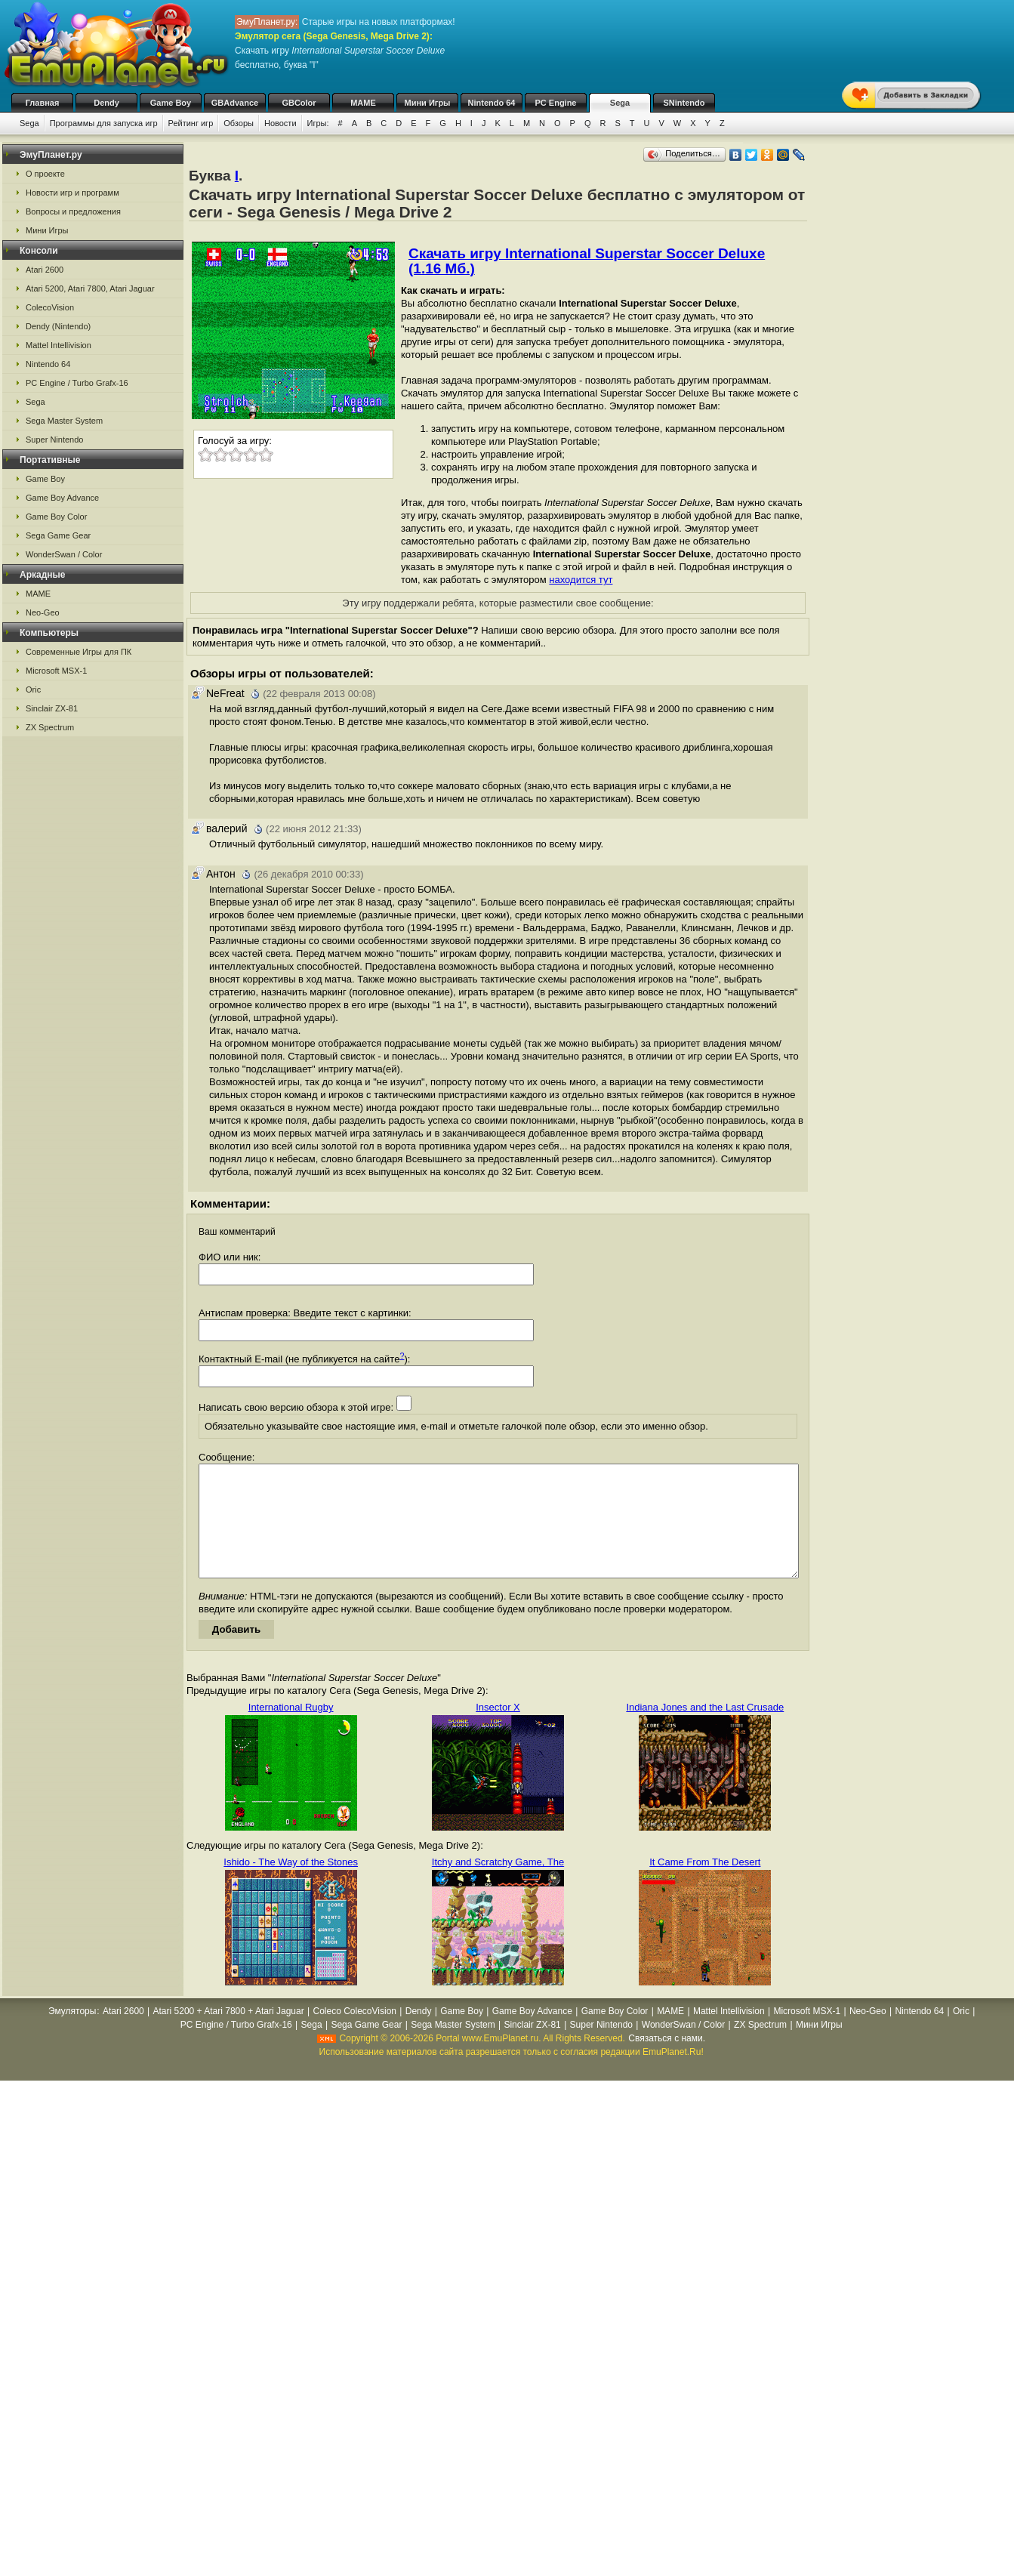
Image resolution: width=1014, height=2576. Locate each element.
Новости (280, 123)
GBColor (299, 102)
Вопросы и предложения (73, 211)
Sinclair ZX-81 (52, 708)
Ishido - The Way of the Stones (290, 1884)
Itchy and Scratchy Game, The (498, 1884)
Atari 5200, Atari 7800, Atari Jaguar (90, 288)
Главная (43, 102)
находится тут (580, 579)
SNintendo (684, 102)
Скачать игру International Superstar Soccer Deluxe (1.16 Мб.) (586, 260)
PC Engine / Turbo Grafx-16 (77, 382)
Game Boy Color (56, 516)
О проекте (45, 173)
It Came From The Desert (704, 1884)
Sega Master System (64, 420)
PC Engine (555, 102)
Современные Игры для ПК (78, 651)
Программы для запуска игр (104, 123)
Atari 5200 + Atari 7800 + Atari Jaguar (228, 2033)
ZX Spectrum (50, 727)
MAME (363, 102)
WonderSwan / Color (64, 554)
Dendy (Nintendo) (58, 326)
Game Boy (170, 102)
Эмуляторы (72, 2033)
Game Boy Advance (62, 497)
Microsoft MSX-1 (56, 670)
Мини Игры (428, 102)
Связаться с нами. (666, 2061)
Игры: (318, 123)
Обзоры (238, 123)
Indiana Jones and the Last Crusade (705, 1729)
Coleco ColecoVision (354, 2033)
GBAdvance (234, 102)
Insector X (498, 1729)
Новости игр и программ (72, 192)
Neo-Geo (43, 612)
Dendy (106, 102)
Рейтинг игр (191, 123)
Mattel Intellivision (58, 345)
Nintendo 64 (492, 102)
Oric (33, 689)
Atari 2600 (44, 269)
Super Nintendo (54, 439)
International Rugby (291, 1729)
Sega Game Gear (58, 535)
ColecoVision (50, 307)
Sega (620, 102)
